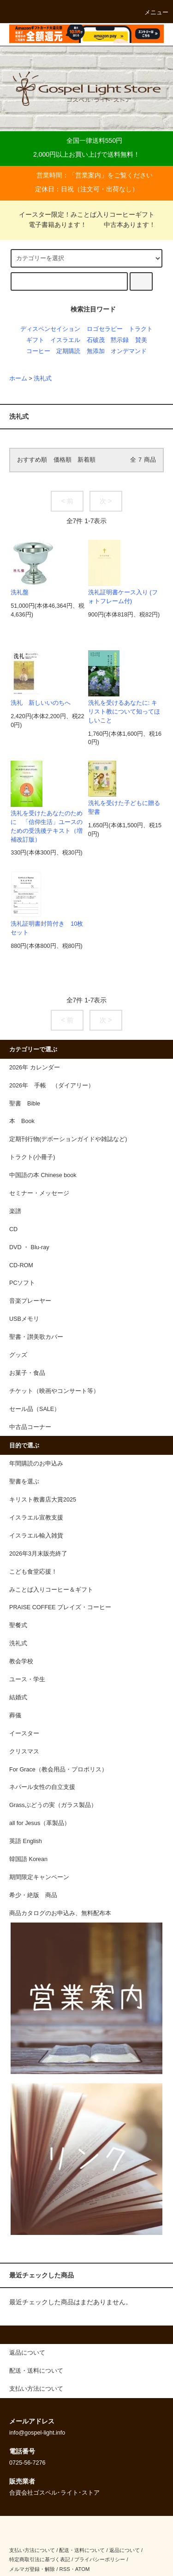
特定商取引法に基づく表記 (39, 2559)
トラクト (141, 329)
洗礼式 (43, 378)
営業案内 (88, 175)
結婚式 (18, 1697)
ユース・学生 (27, 1679)
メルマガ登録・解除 (32, 2569)
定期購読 (68, 351)
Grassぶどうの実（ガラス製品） (53, 1805)
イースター (24, 1733)
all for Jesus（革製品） (39, 1823)
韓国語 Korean (28, 1859)
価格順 (63, 460)
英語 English (25, 1841)
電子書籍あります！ (52, 224)
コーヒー (38, 351)
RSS (64, 2569)
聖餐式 (18, 1625)
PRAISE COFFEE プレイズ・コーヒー (60, 1607)
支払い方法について (32, 2550)
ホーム (18, 378)
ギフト (35, 340)
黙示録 (120, 340)
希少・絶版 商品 (33, 1895)
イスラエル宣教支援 (36, 1517)
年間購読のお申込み (36, 1463)
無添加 (96, 351)
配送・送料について (82, 2550)
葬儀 (15, 1715)
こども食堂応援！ (33, 1572)
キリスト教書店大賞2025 (42, 1499)
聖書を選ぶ (24, 1481)
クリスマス (24, 1751)
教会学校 (21, 1661)
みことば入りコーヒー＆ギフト (51, 1590)
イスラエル (65, 340)
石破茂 (96, 340)
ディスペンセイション (50, 329)
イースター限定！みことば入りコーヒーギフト (87, 214)
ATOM (82, 2569)
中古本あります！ (124, 224)
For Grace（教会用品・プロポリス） (58, 1769)
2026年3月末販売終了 (38, 1553)
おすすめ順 (32, 460)
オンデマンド (129, 351)
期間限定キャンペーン (39, 1877)
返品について (124, 2550)
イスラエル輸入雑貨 (36, 1535)
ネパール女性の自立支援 (42, 1787)
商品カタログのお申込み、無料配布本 (60, 1913)
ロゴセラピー (105, 329)
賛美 (141, 340)
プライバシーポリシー (99, 2559)
